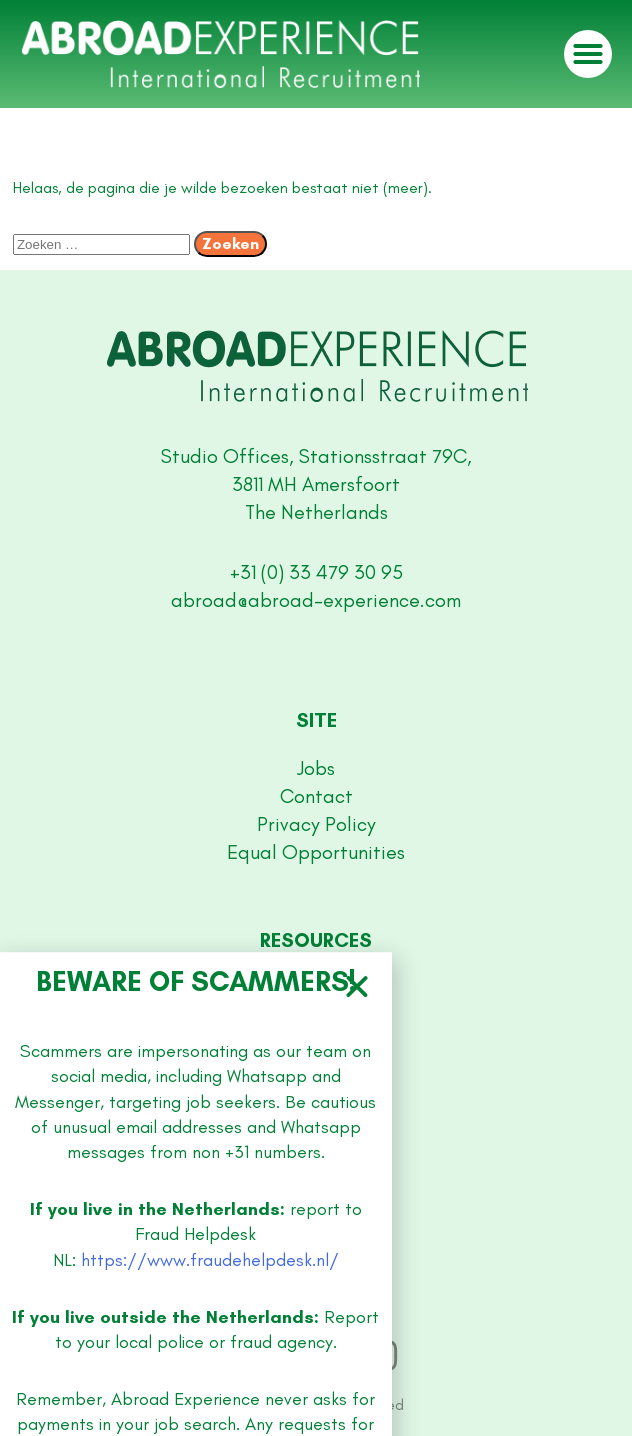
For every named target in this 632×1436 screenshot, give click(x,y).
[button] (357, 1416)
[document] (316, 718)
